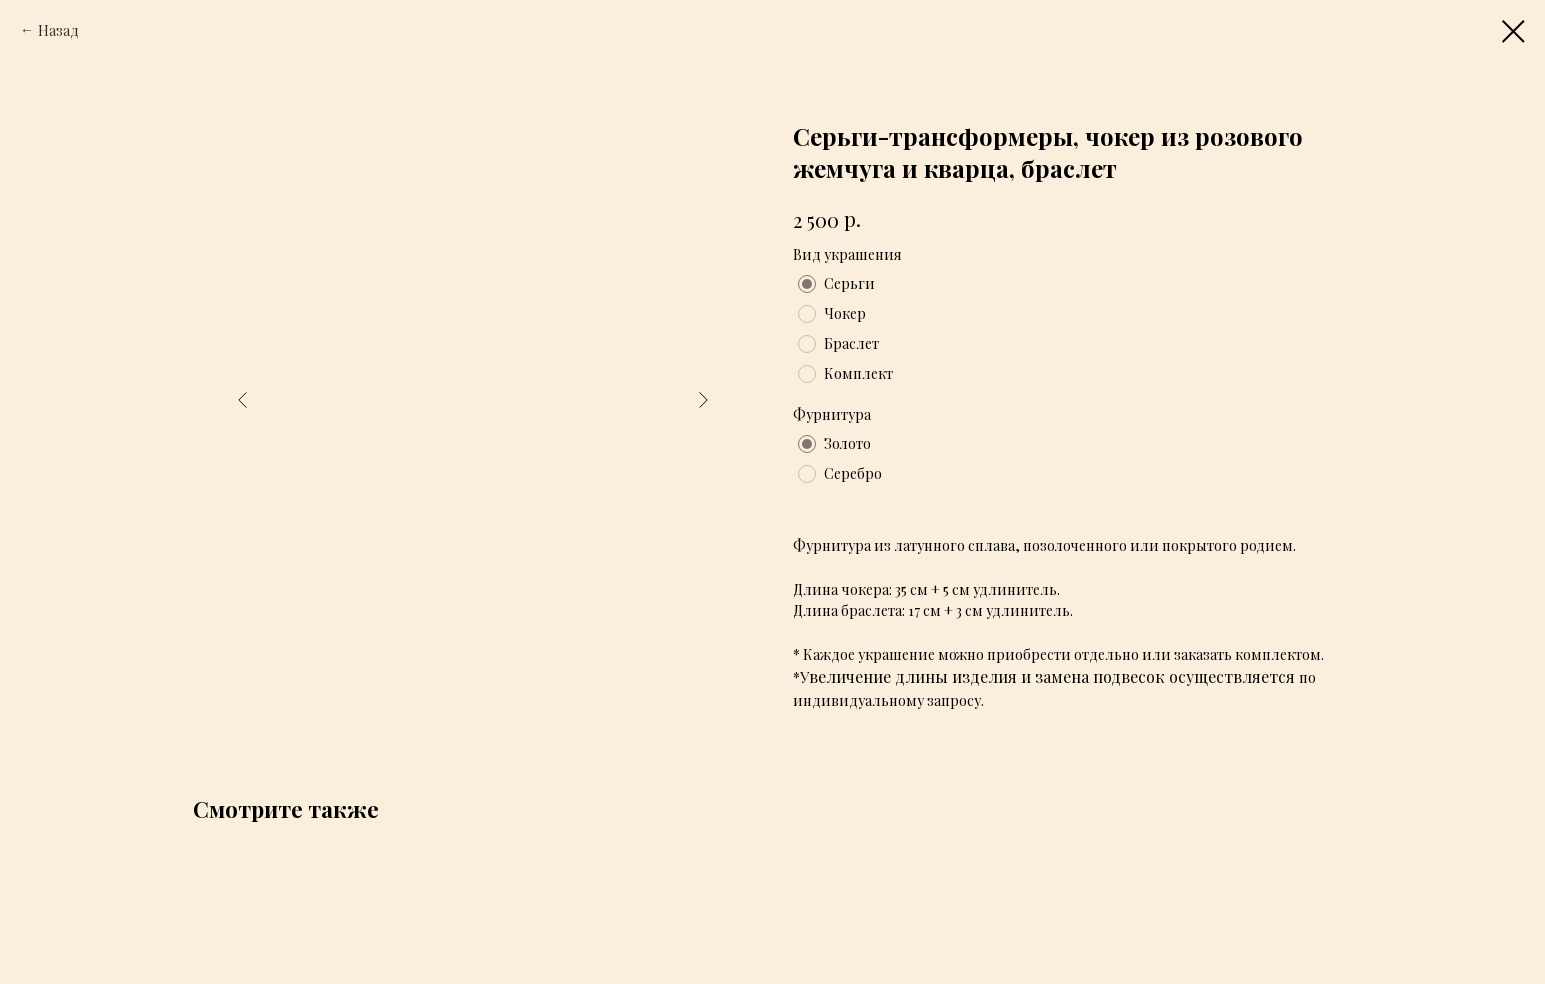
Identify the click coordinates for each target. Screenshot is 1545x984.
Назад (58, 30)
